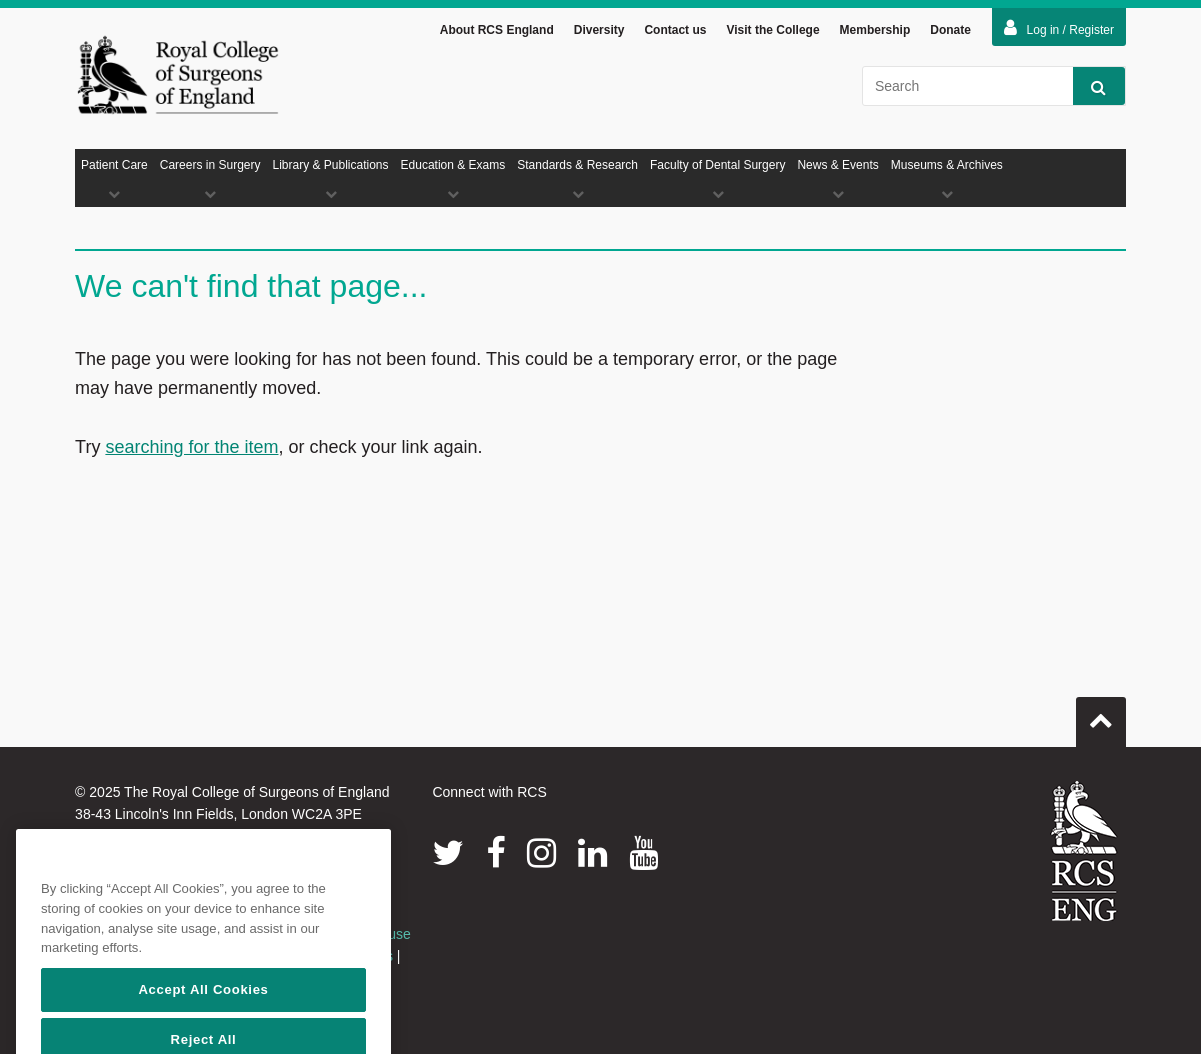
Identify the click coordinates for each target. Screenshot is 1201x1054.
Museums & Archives (947, 179)
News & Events (837, 179)
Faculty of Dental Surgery (717, 179)
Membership (875, 30)
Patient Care (114, 179)
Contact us (675, 30)
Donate (950, 30)
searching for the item (191, 447)
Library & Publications (330, 179)
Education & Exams (453, 179)
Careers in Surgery (210, 179)
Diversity (599, 30)
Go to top (1101, 714)
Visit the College (772, 30)
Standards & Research (577, 179)
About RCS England (497, 30)
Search (1089, 86)
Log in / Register (1059, 28)
